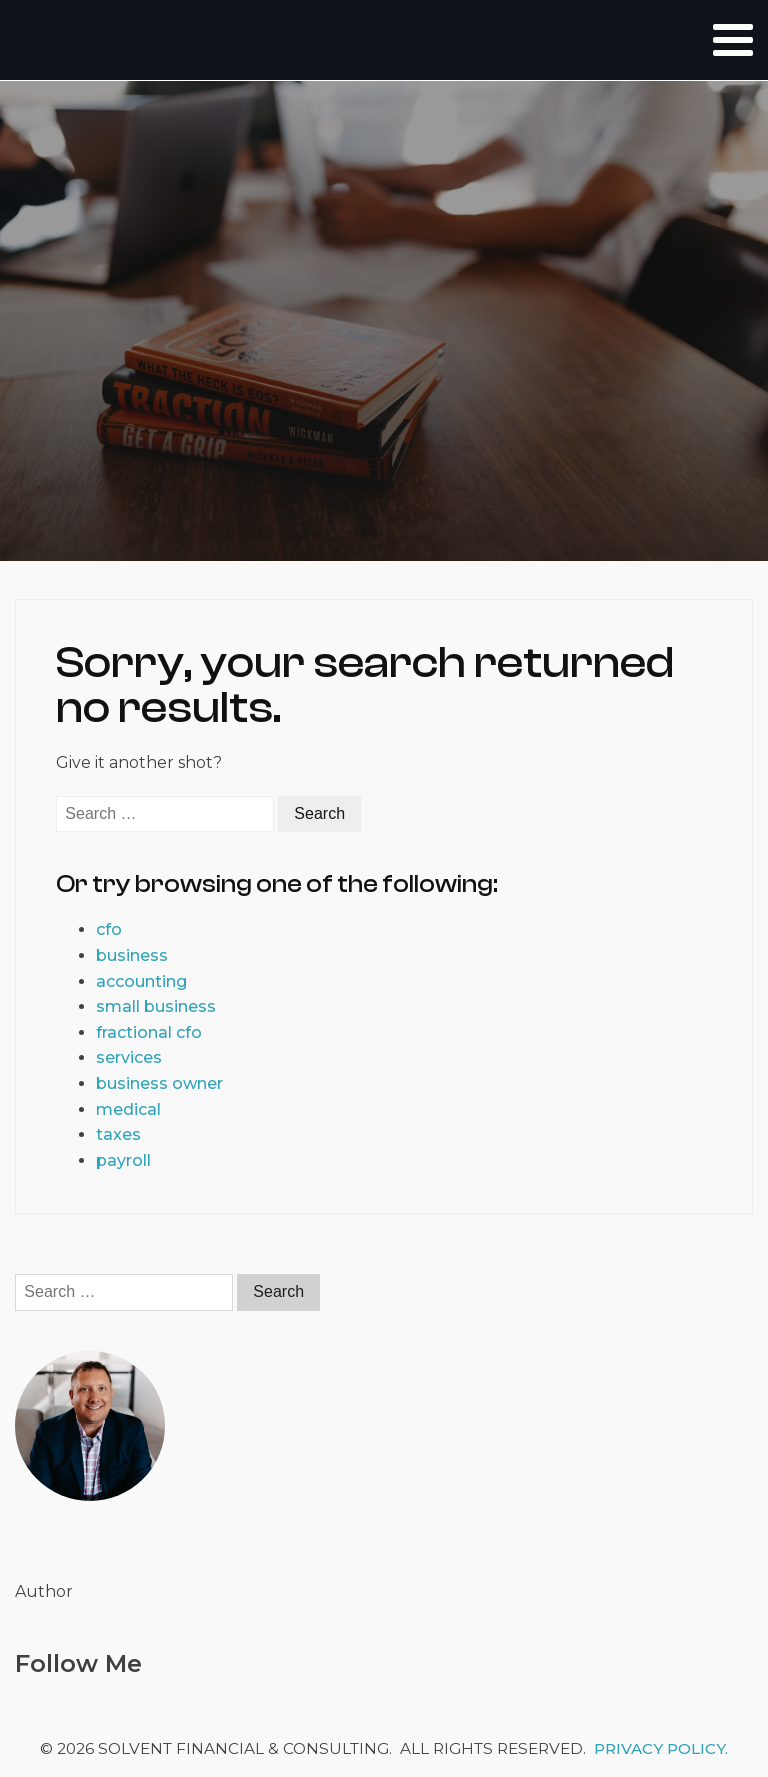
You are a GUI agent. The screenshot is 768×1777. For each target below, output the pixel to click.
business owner (159, 1083)
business (132, 955)
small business (156, 1006)
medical (128, 1109)
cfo (109, 929)
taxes (118, 1134)
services (129, 1057)
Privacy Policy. (661, 1748)
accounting (141, 981)
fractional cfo (149, 1032)
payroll (123, 1160)
